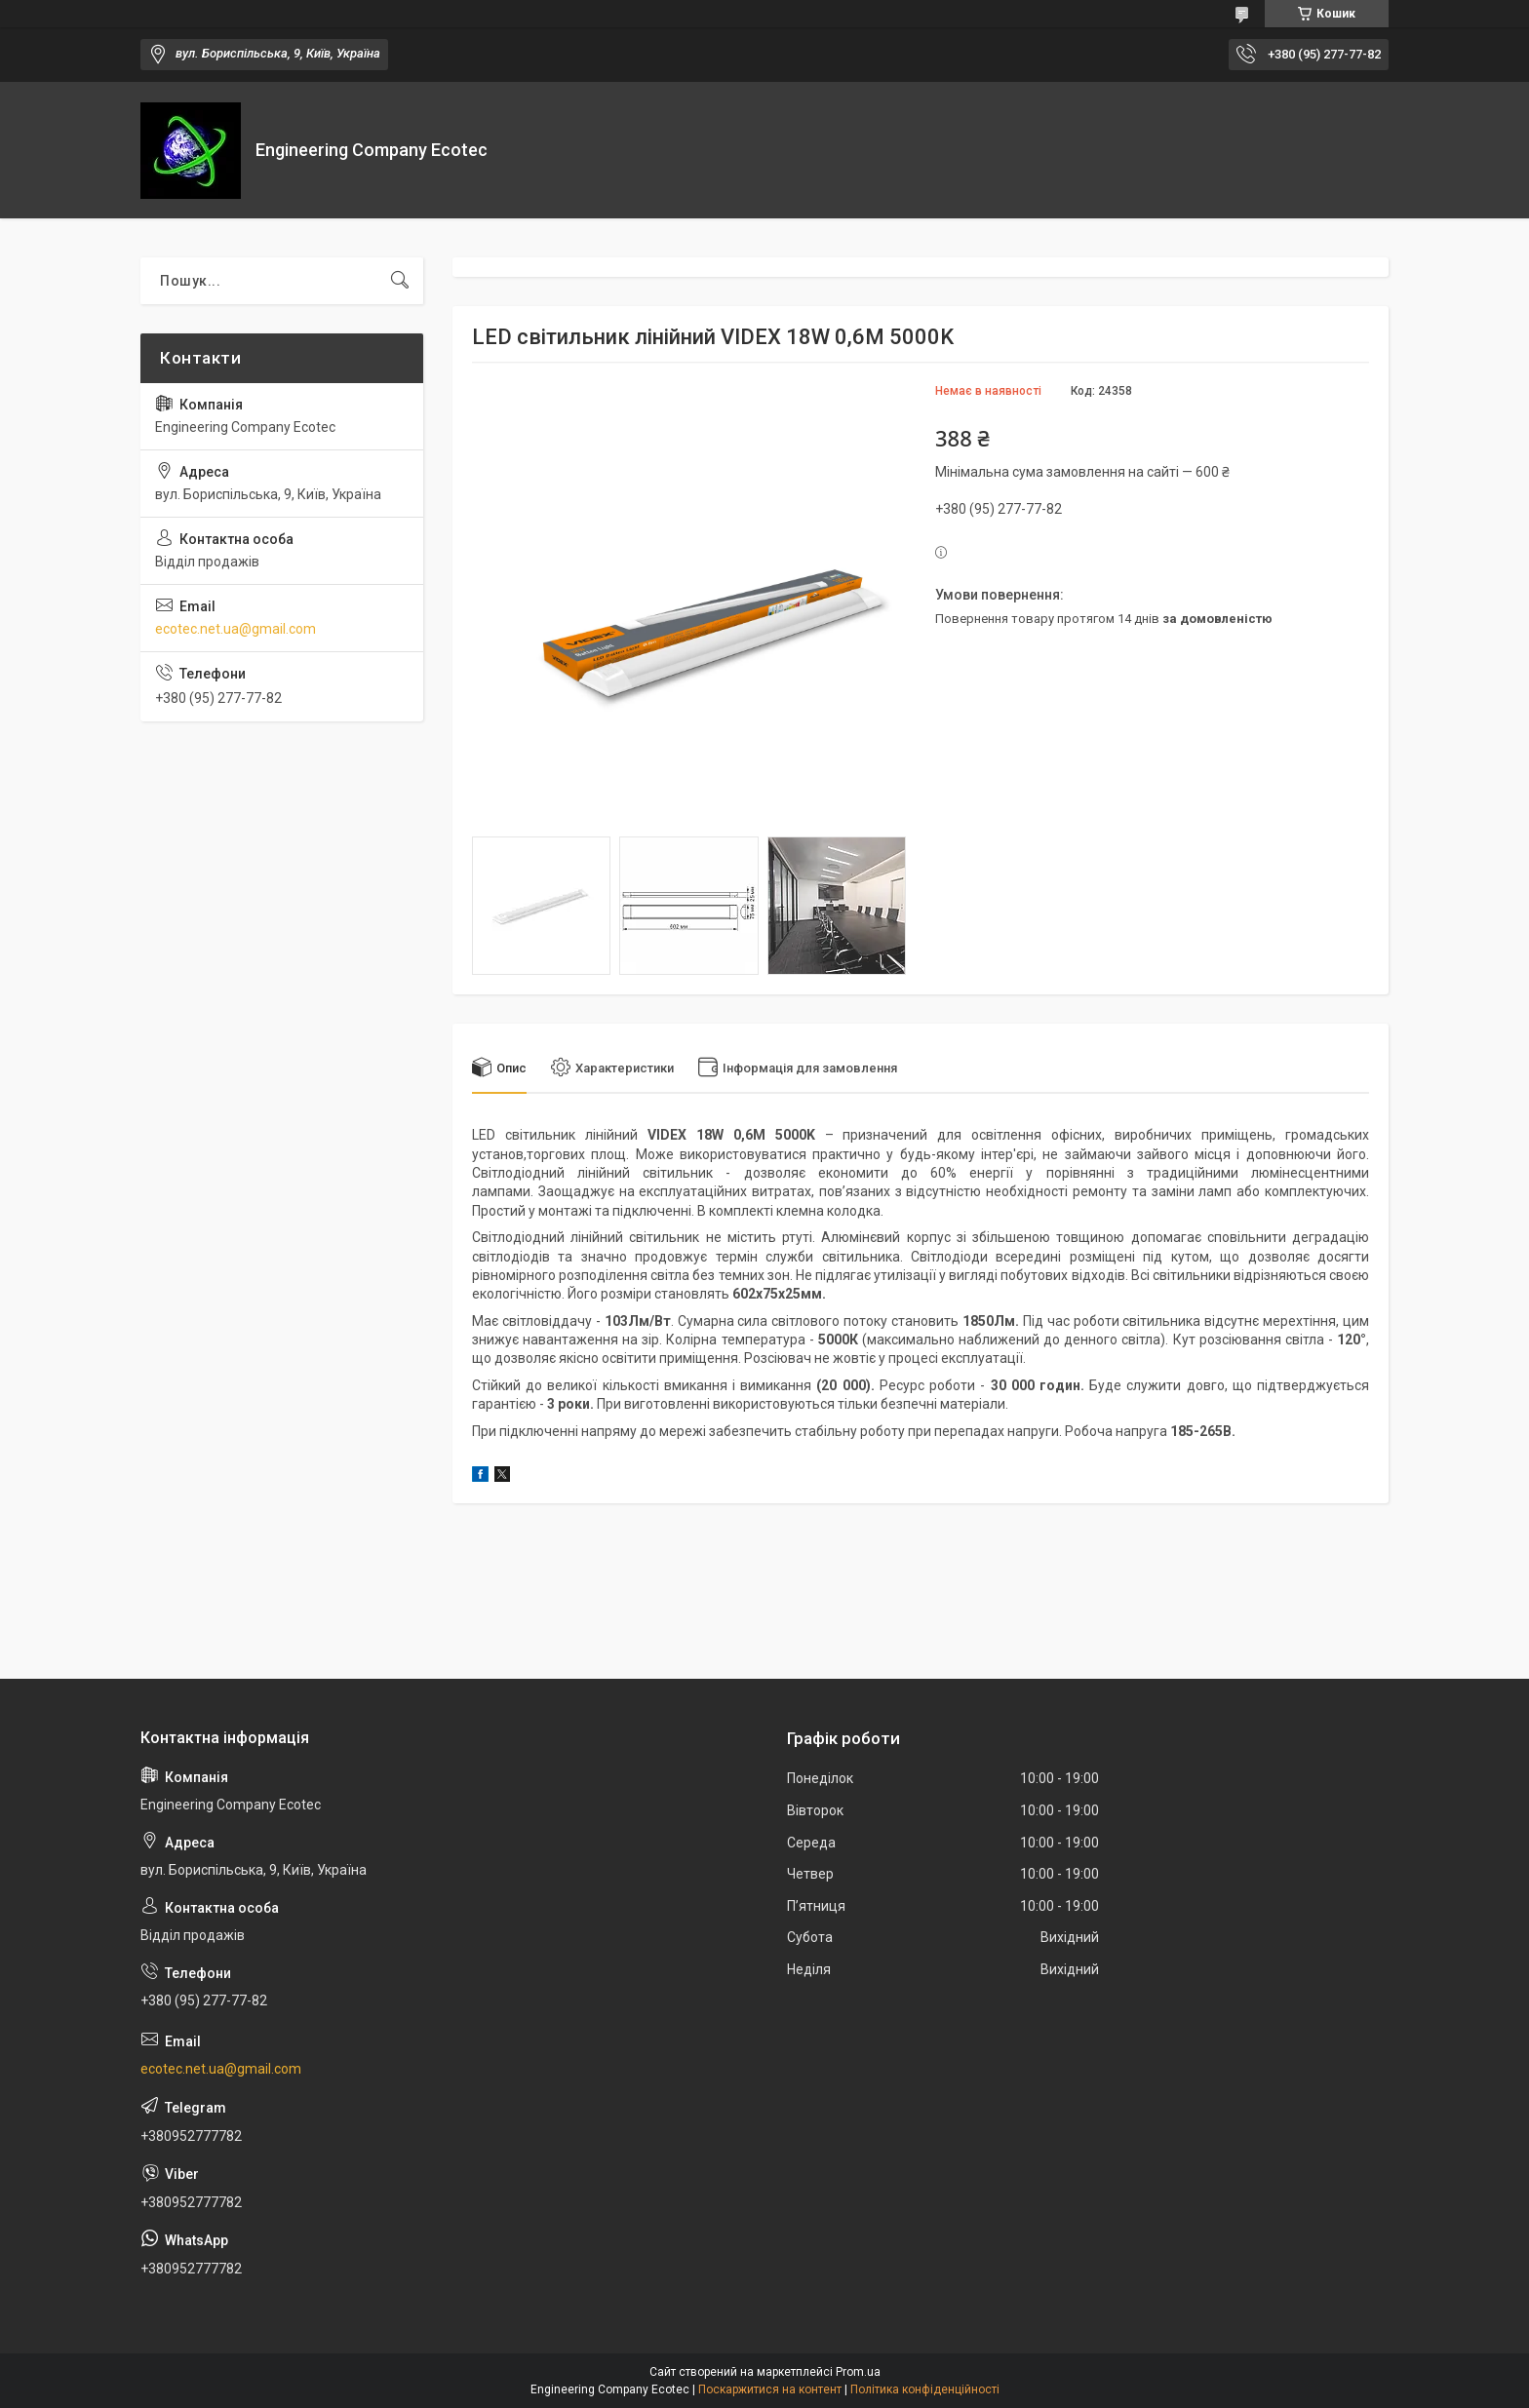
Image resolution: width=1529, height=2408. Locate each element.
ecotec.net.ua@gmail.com (235, 629)
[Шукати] (399, 280)
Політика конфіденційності (925, 2389)
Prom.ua (858, 2372)
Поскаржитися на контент (770, 2389)
